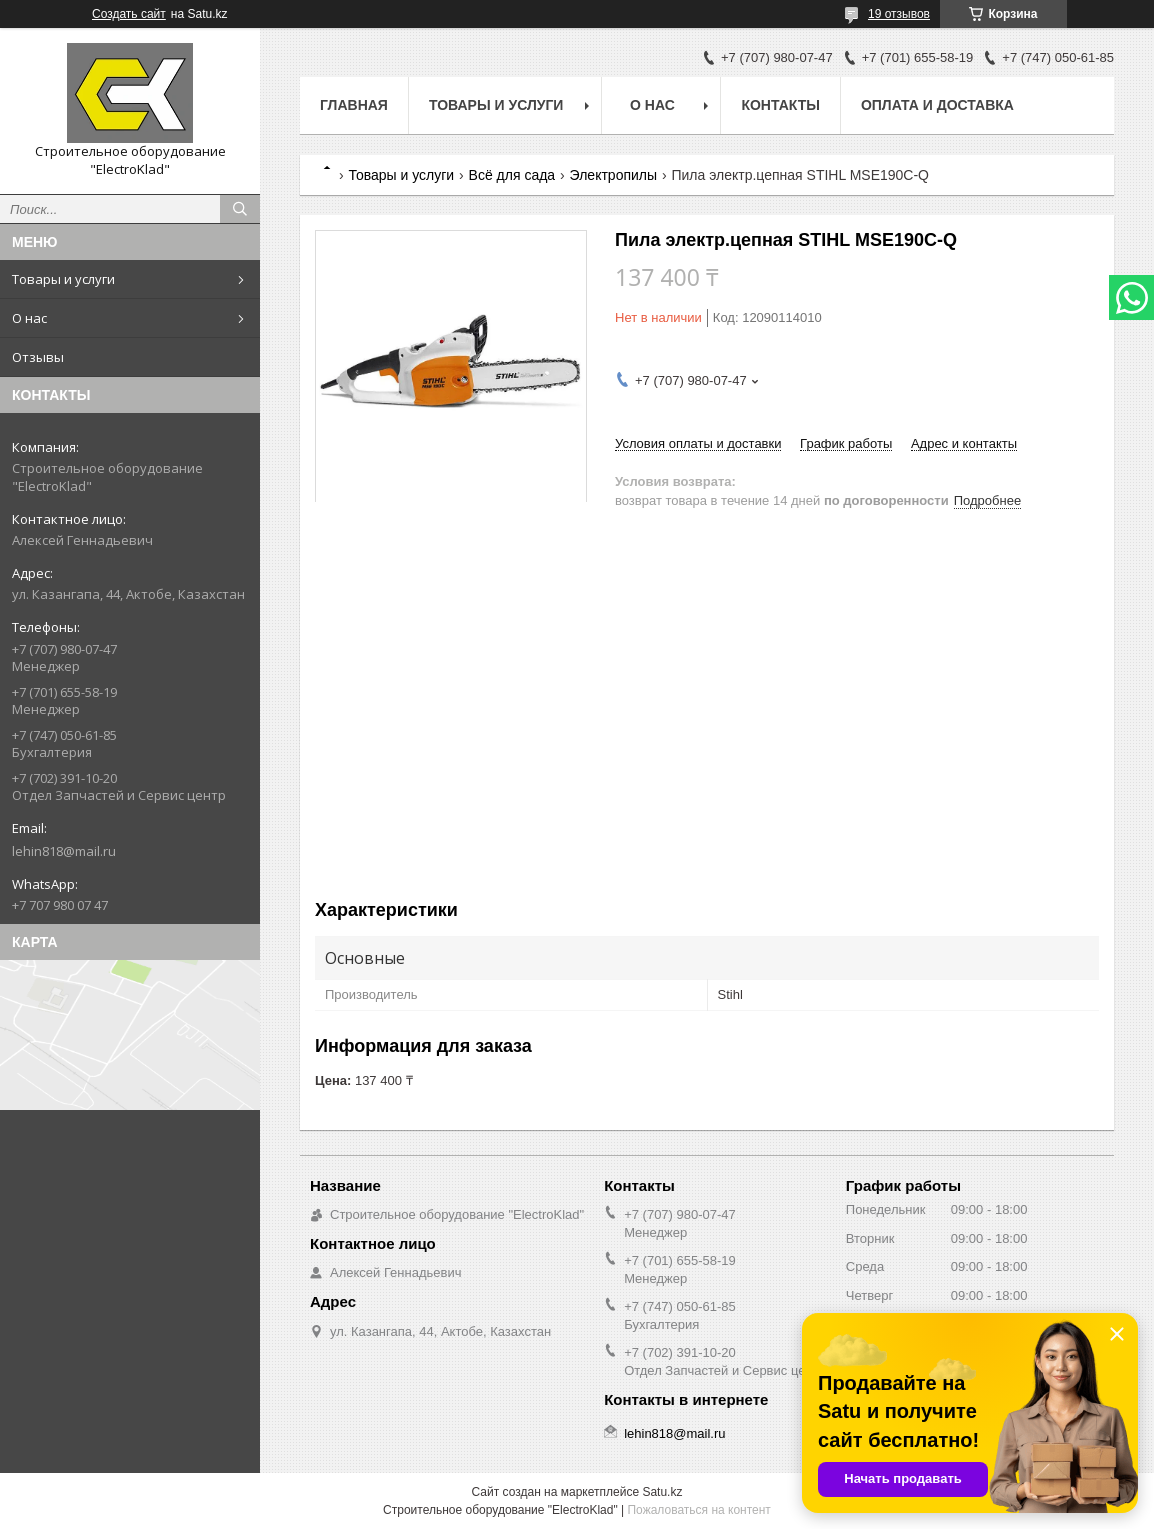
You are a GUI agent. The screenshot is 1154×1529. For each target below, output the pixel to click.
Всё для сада (512, 175)
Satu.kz (662, 1492)
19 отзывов (899, 14)
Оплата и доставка (937, 105)
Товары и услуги (63, 279)
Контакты (780, 105)
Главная (354, 105)
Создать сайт (129, 14)
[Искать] (240, 209)
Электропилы (613, 175)
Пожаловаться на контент (698, 1510)
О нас (29, 318)
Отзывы (38, 357)
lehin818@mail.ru (64, 851)
